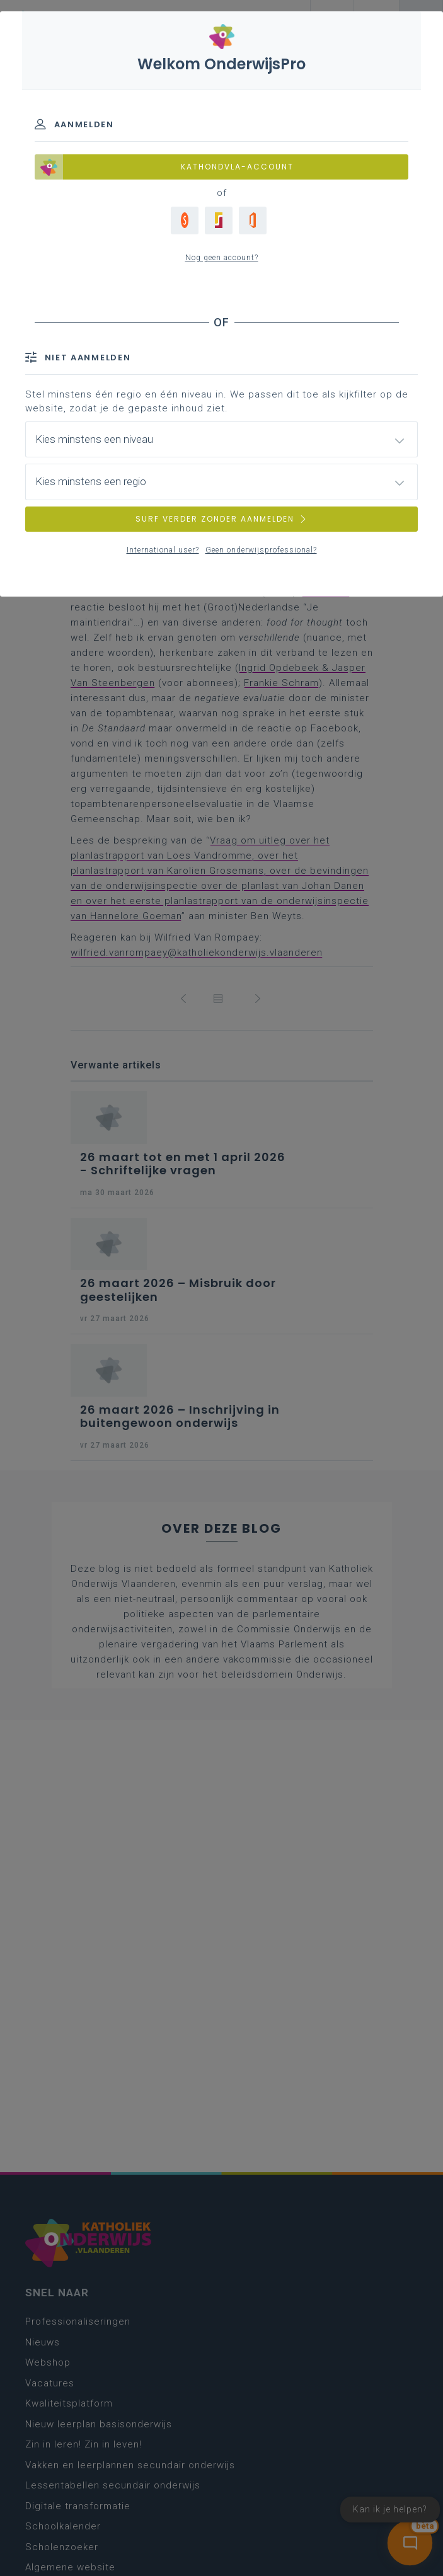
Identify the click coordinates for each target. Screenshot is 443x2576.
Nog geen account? (221, 257)
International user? (163, 550)
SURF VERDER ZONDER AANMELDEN (221, 518)
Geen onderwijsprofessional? (261, 550)
